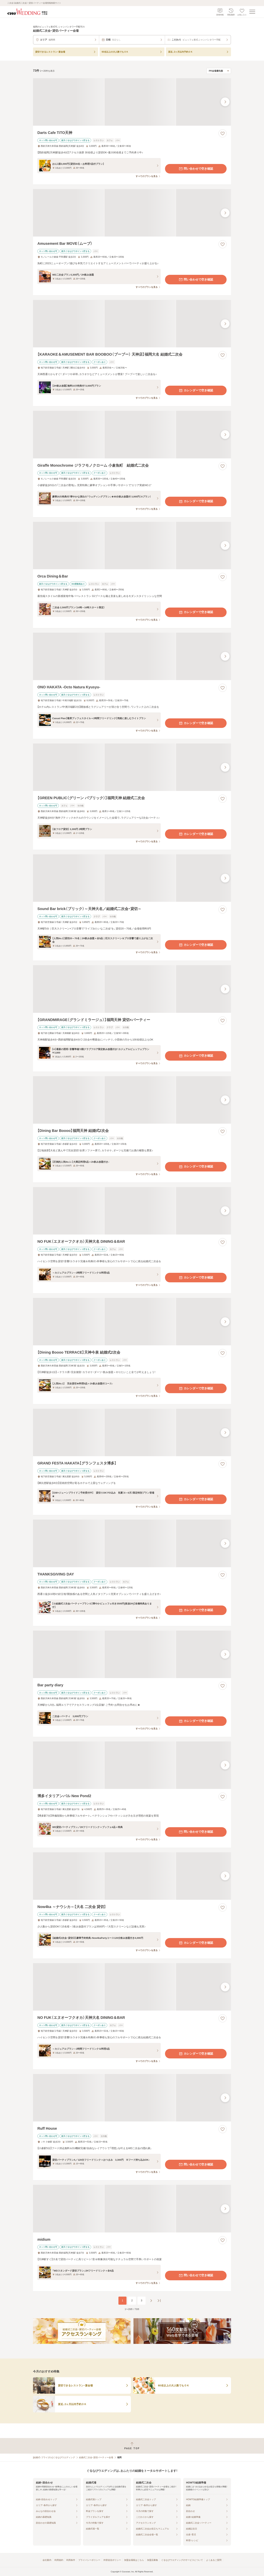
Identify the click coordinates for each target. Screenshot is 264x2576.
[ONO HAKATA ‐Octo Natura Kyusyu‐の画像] (132, 656)
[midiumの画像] (132, 2208)
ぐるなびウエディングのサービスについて (182, 2560)
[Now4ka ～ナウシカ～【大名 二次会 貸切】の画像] (132, 1876)
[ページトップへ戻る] (132, 2446)
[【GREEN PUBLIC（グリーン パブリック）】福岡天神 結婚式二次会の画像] (132, 767)
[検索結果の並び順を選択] (218, 71)
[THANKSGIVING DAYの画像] (132, 1543)
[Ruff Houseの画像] (132, 2097)
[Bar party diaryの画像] (132, 1654)
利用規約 (58, 2560)
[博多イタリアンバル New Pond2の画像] (132, 1765)
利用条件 (70, 2560)
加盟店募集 (152, 2560)
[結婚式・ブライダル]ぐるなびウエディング (54, 2457)
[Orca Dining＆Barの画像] (132, 545)
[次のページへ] (151, 2301)
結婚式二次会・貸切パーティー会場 (96, 2457)
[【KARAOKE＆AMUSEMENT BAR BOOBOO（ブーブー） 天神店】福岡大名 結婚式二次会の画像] (132, 323)
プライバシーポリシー (89, 2560)
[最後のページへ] (159, 2301)
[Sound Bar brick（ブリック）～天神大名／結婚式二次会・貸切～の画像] (132, 878)
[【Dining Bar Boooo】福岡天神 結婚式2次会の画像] (132, 1100)
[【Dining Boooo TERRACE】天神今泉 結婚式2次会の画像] (132, 1321)
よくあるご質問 (213, 2560)
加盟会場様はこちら (134, 2560)
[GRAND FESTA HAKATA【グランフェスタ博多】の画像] (132, 1432)
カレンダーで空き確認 (196, 390)
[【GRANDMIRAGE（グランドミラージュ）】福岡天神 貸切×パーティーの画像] (132, 989)
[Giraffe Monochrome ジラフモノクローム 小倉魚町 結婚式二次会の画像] (132, 434)
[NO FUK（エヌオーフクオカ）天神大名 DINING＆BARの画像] (132, 1211)
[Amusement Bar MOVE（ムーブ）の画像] (132, 213)
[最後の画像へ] (225, 101)
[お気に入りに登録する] (223, 133)
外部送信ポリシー (112, 2560)
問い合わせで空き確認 (196, 169)
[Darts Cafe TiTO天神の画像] (132, 102)
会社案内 (47, 2560)
